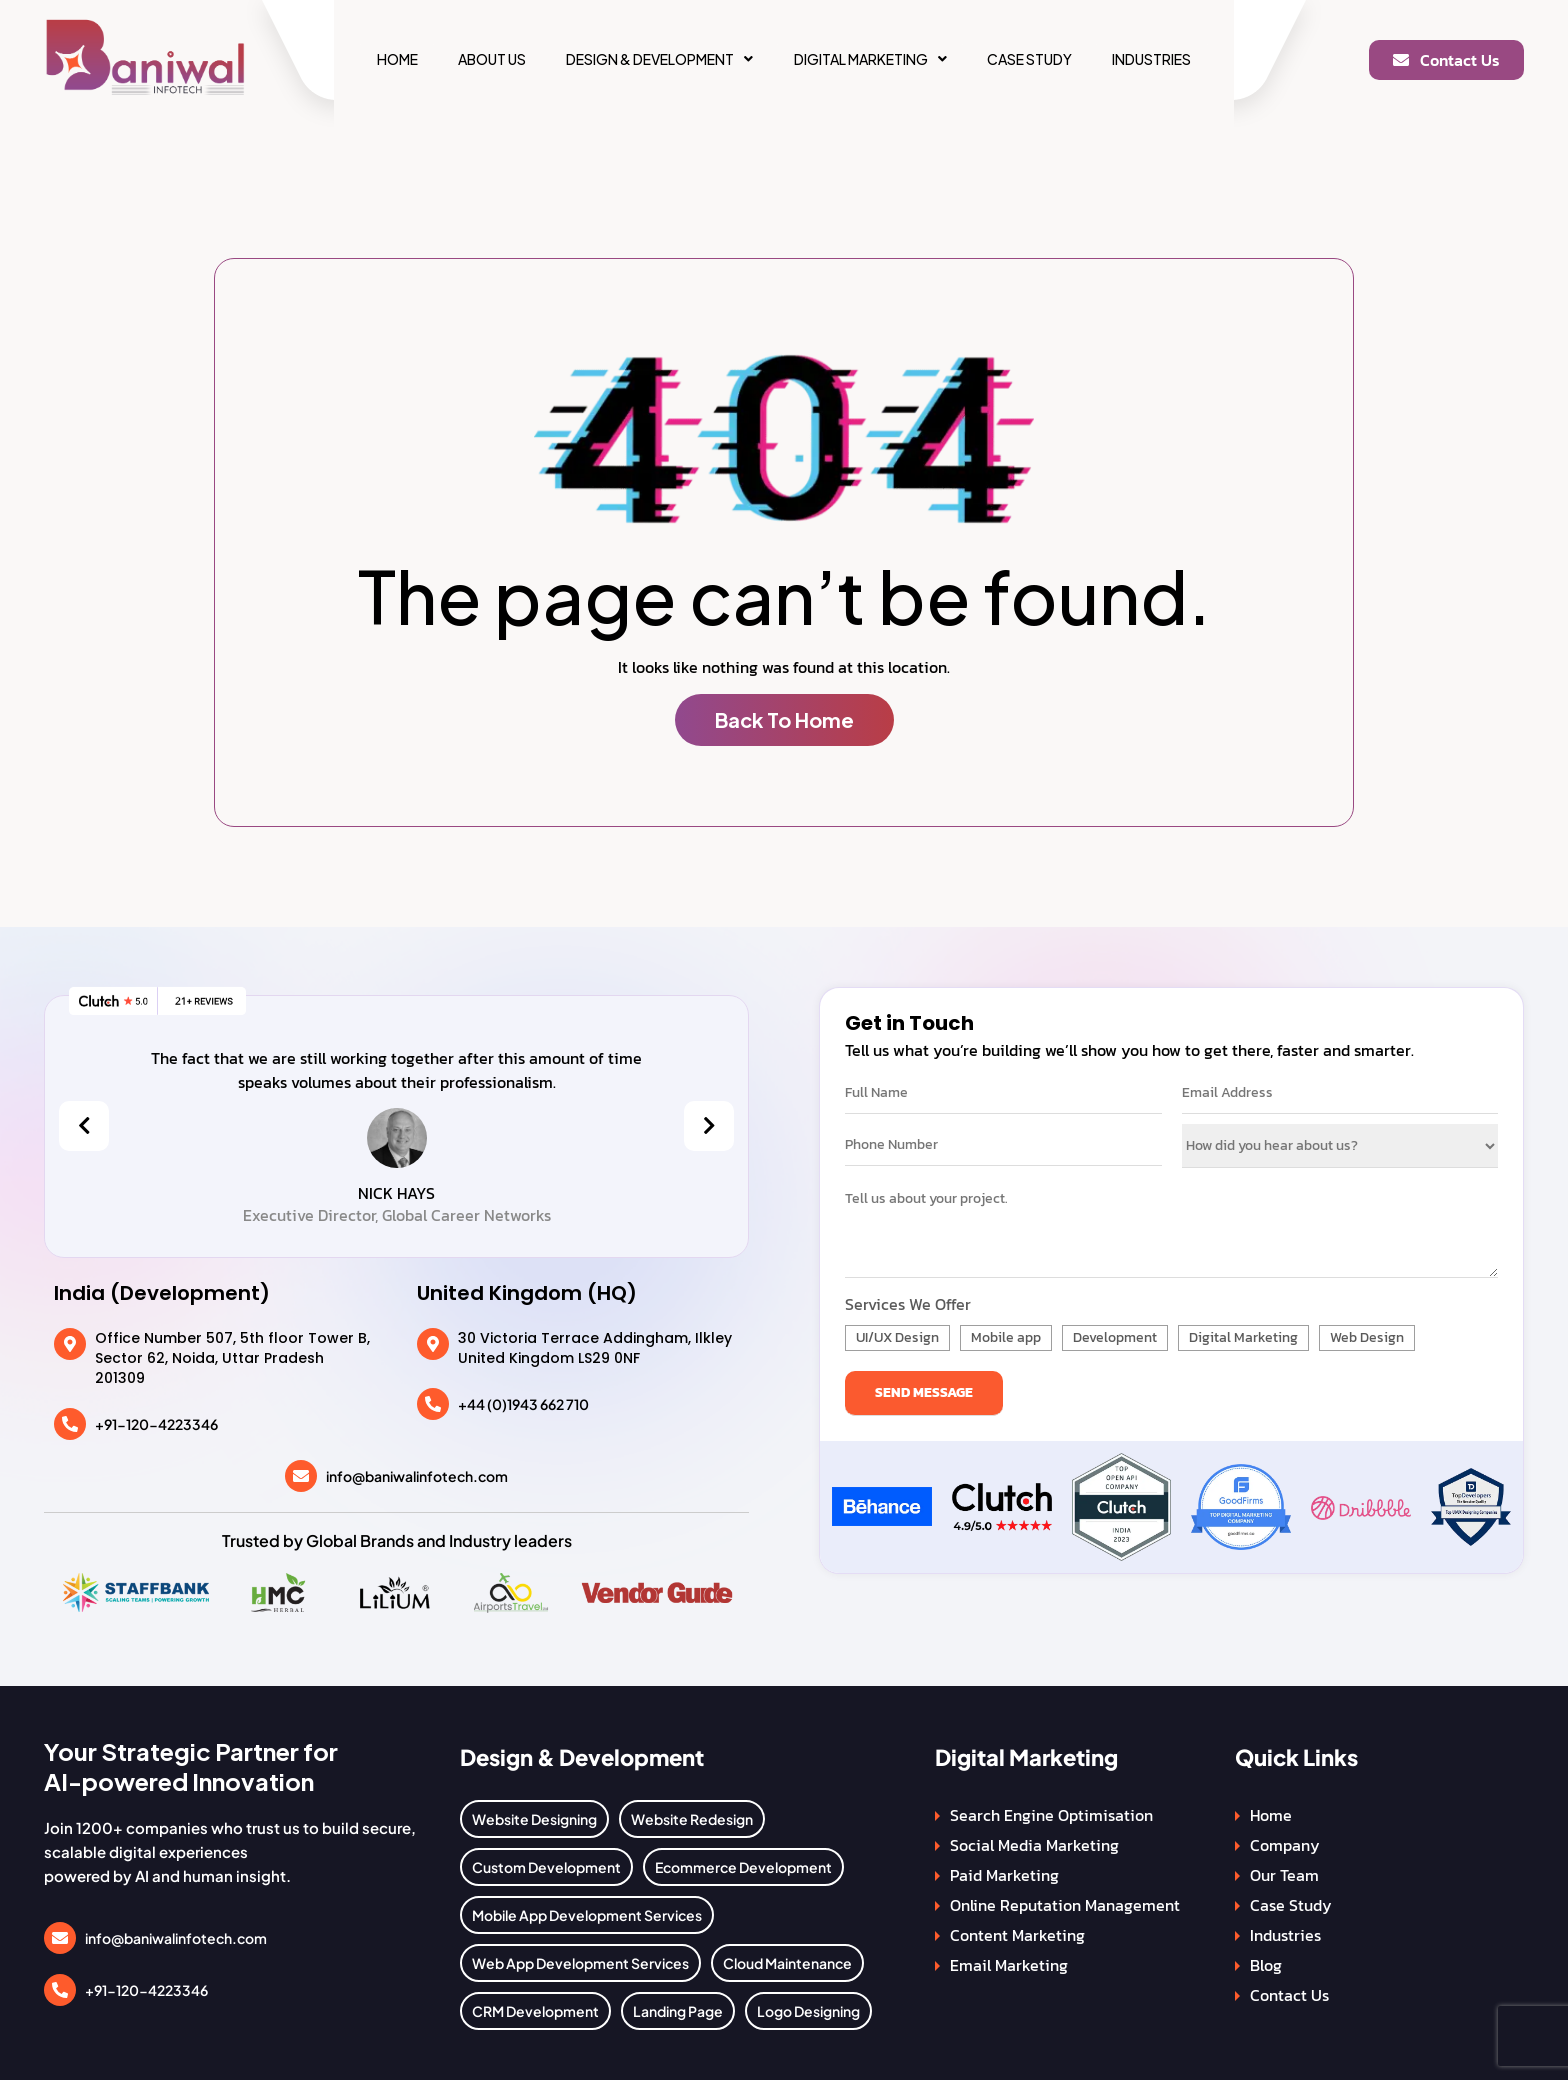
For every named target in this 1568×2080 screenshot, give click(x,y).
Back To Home (784, 719)
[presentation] (84, 1126)
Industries (1153, 59)
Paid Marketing (1004, 1875)
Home (395, 59)
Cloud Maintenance (787, 1963)
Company (1285, 1845)
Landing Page (678, 2011)
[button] (659, 59)
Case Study (1030, 59)
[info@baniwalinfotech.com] (301, 1476)
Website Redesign (692, 1819)
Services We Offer (908, 1304)
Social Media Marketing (1034, 1845)
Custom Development (546, 1867)
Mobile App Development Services (587, 1915)
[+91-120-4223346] (70, 1424)
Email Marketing (1009, 1965)
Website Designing (534, 1819)
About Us (491, 59)
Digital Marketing (870, 59)
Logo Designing (808, 2011)
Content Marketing (1017, 1935)
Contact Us (1289, 1995)
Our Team (1284, 1875)
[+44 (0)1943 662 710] (433, 1404)
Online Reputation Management (1065, 1905)
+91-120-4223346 (156, 1424)
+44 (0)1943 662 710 (523, 1404)
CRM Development (535, 2011)
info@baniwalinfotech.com (417, 1476)
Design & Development (659, 59)
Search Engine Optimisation (1051, 1815)
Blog (1266, 1965)
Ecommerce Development (743, 1867)
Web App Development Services (580, 1963)
